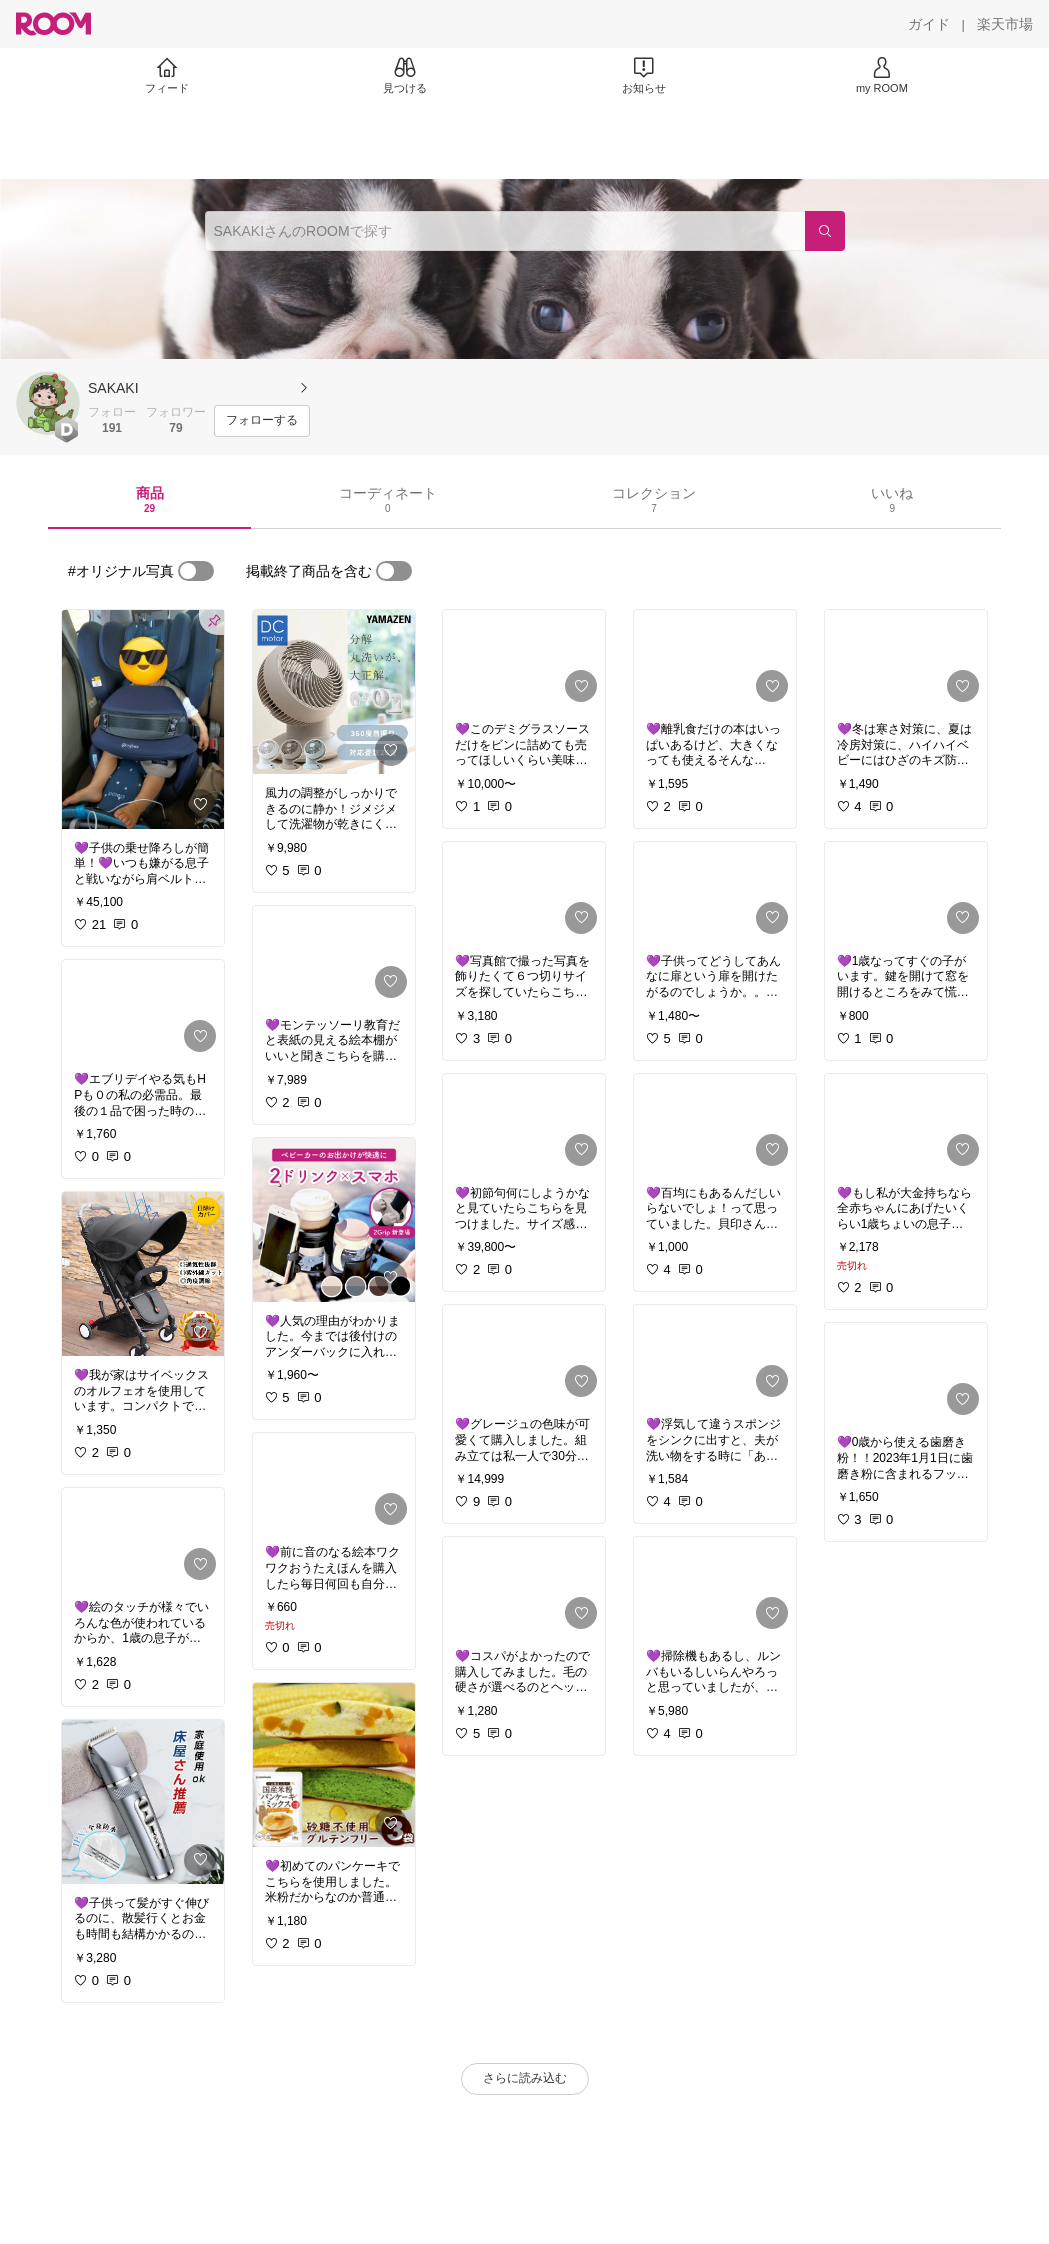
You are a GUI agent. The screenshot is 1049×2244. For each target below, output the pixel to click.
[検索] (825, 231)
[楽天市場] (1005, 24)
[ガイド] (929, 24)
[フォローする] (262, 421)
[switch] (196, 571)
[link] (143, 719)
